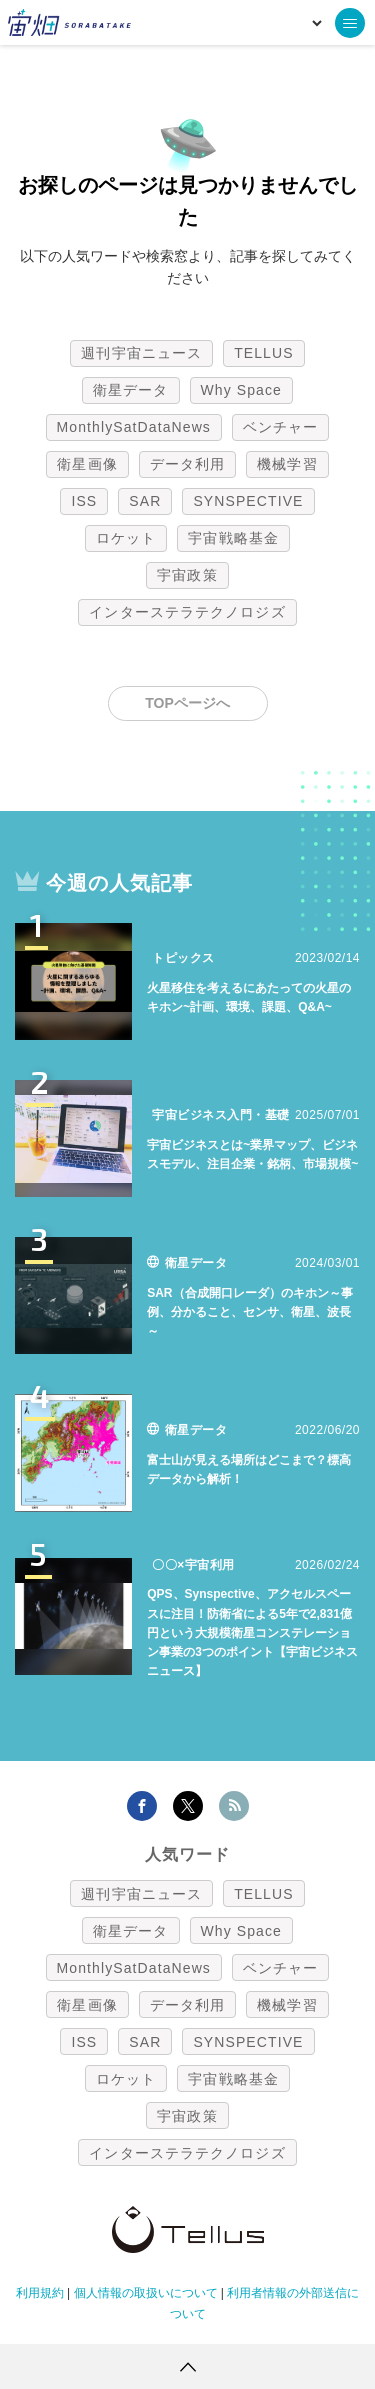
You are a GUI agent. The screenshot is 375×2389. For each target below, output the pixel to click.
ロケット (126, 538)
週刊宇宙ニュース (141, 353)
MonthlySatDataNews (134, 427)
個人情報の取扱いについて (146, 2293)
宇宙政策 (187, 575)
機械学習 (287, 464)
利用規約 (40, 2293)
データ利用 (188, 464)
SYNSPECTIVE (248, 501)
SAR (145, 501)
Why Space (242, 390)
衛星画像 (87, 464)
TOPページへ (187, 703)
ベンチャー (281, 427)
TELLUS (264, 353)
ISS (84, 501)
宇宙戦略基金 (233, 538)
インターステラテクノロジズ (187, 612)
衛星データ (131, 390)
